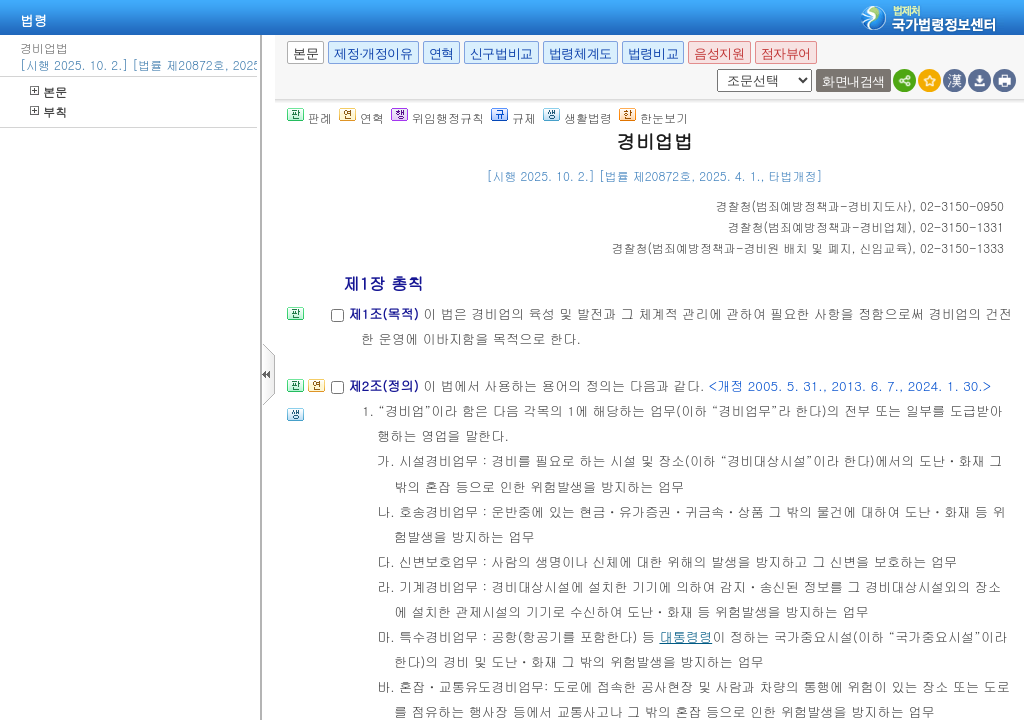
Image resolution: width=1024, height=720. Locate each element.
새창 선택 (713, 69)
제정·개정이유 (373, 53)
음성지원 (719, 53)
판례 (309, 117)
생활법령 (577, 117)
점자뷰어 (786, 53)
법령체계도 (580, 53)
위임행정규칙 (437, 117)
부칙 (48, 111)
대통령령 (685, 636)
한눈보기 (653, 117)
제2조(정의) (385, 385)
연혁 (441, 53)
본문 (48, 91)
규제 (513, 117)
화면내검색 (853, 81)
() (814, 205)
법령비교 (653, 53)
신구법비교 (501, 53)
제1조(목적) (385, 313)
